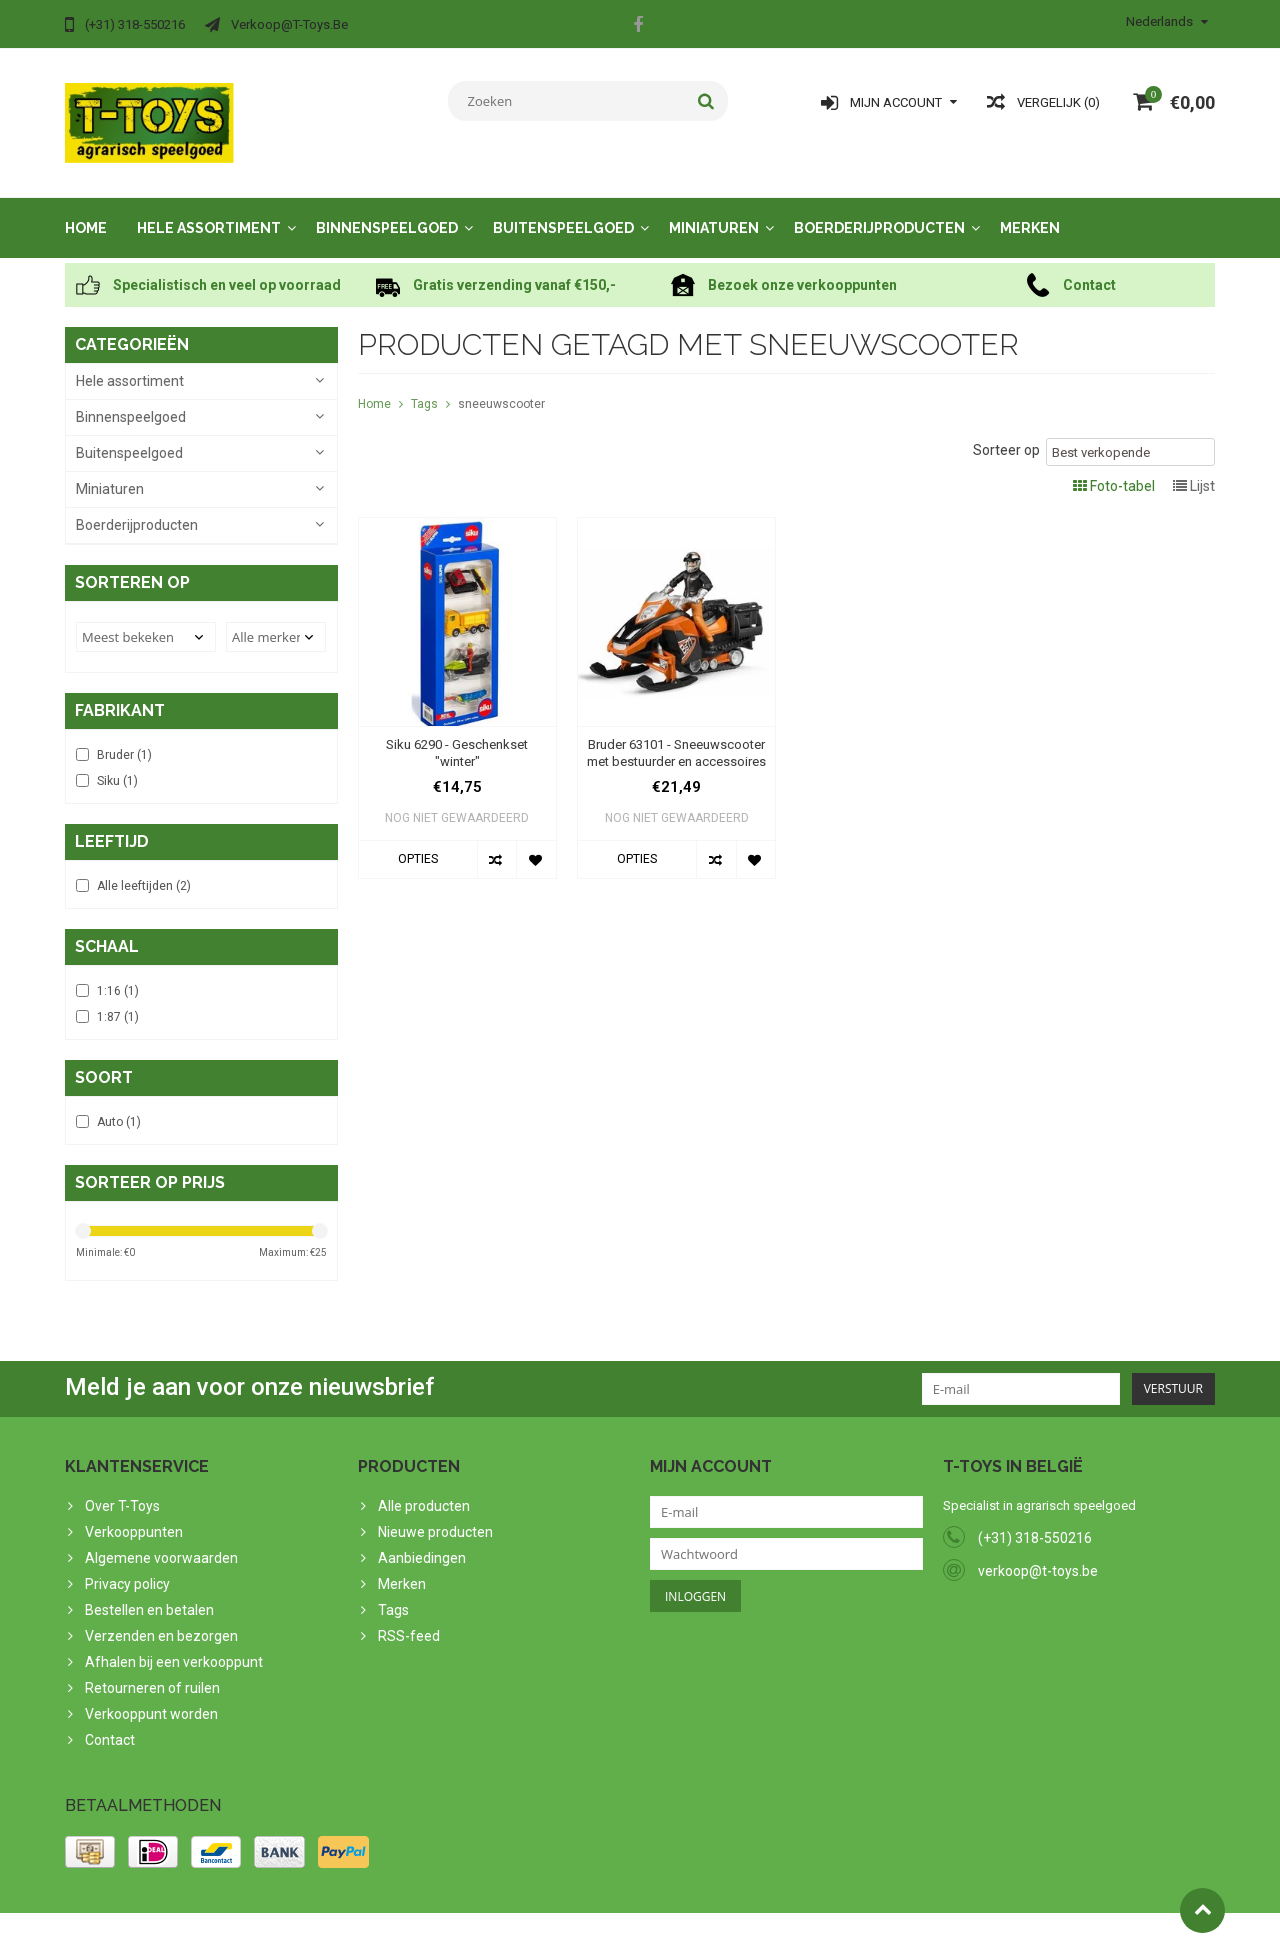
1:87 (118, 997)
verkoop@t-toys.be (1038, 1551)
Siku (117, 761)
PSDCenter (326, 1917)
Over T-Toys (122, 1486)
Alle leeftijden (144, 866)
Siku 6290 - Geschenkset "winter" (457, 733)
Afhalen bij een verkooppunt (174, 1642)
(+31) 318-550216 (1035, 1518)
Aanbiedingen (422, 1538)
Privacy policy (127, 1564)
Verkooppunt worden (151, 1694)
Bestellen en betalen (149, 1590)
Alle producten (424, 1486)
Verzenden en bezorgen (161, 1616)
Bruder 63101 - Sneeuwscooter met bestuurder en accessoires (676, 733)
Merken (1030, 208)
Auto (119, 1102)
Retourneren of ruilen (152, 1668)
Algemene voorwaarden (161, 1538)
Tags (424, 384)
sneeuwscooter (501, 384)
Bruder (124, 735)
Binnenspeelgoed (387, 208)
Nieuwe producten (435, 1512)
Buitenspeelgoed (563, 208)
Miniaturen (714, 208)
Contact (110, 1720)
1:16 (118, 971)
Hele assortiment (209, 208)
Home (86, 208)
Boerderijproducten (879, 208)
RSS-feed (409, 1616)
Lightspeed (461, 1917)
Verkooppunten (134, 1512)
